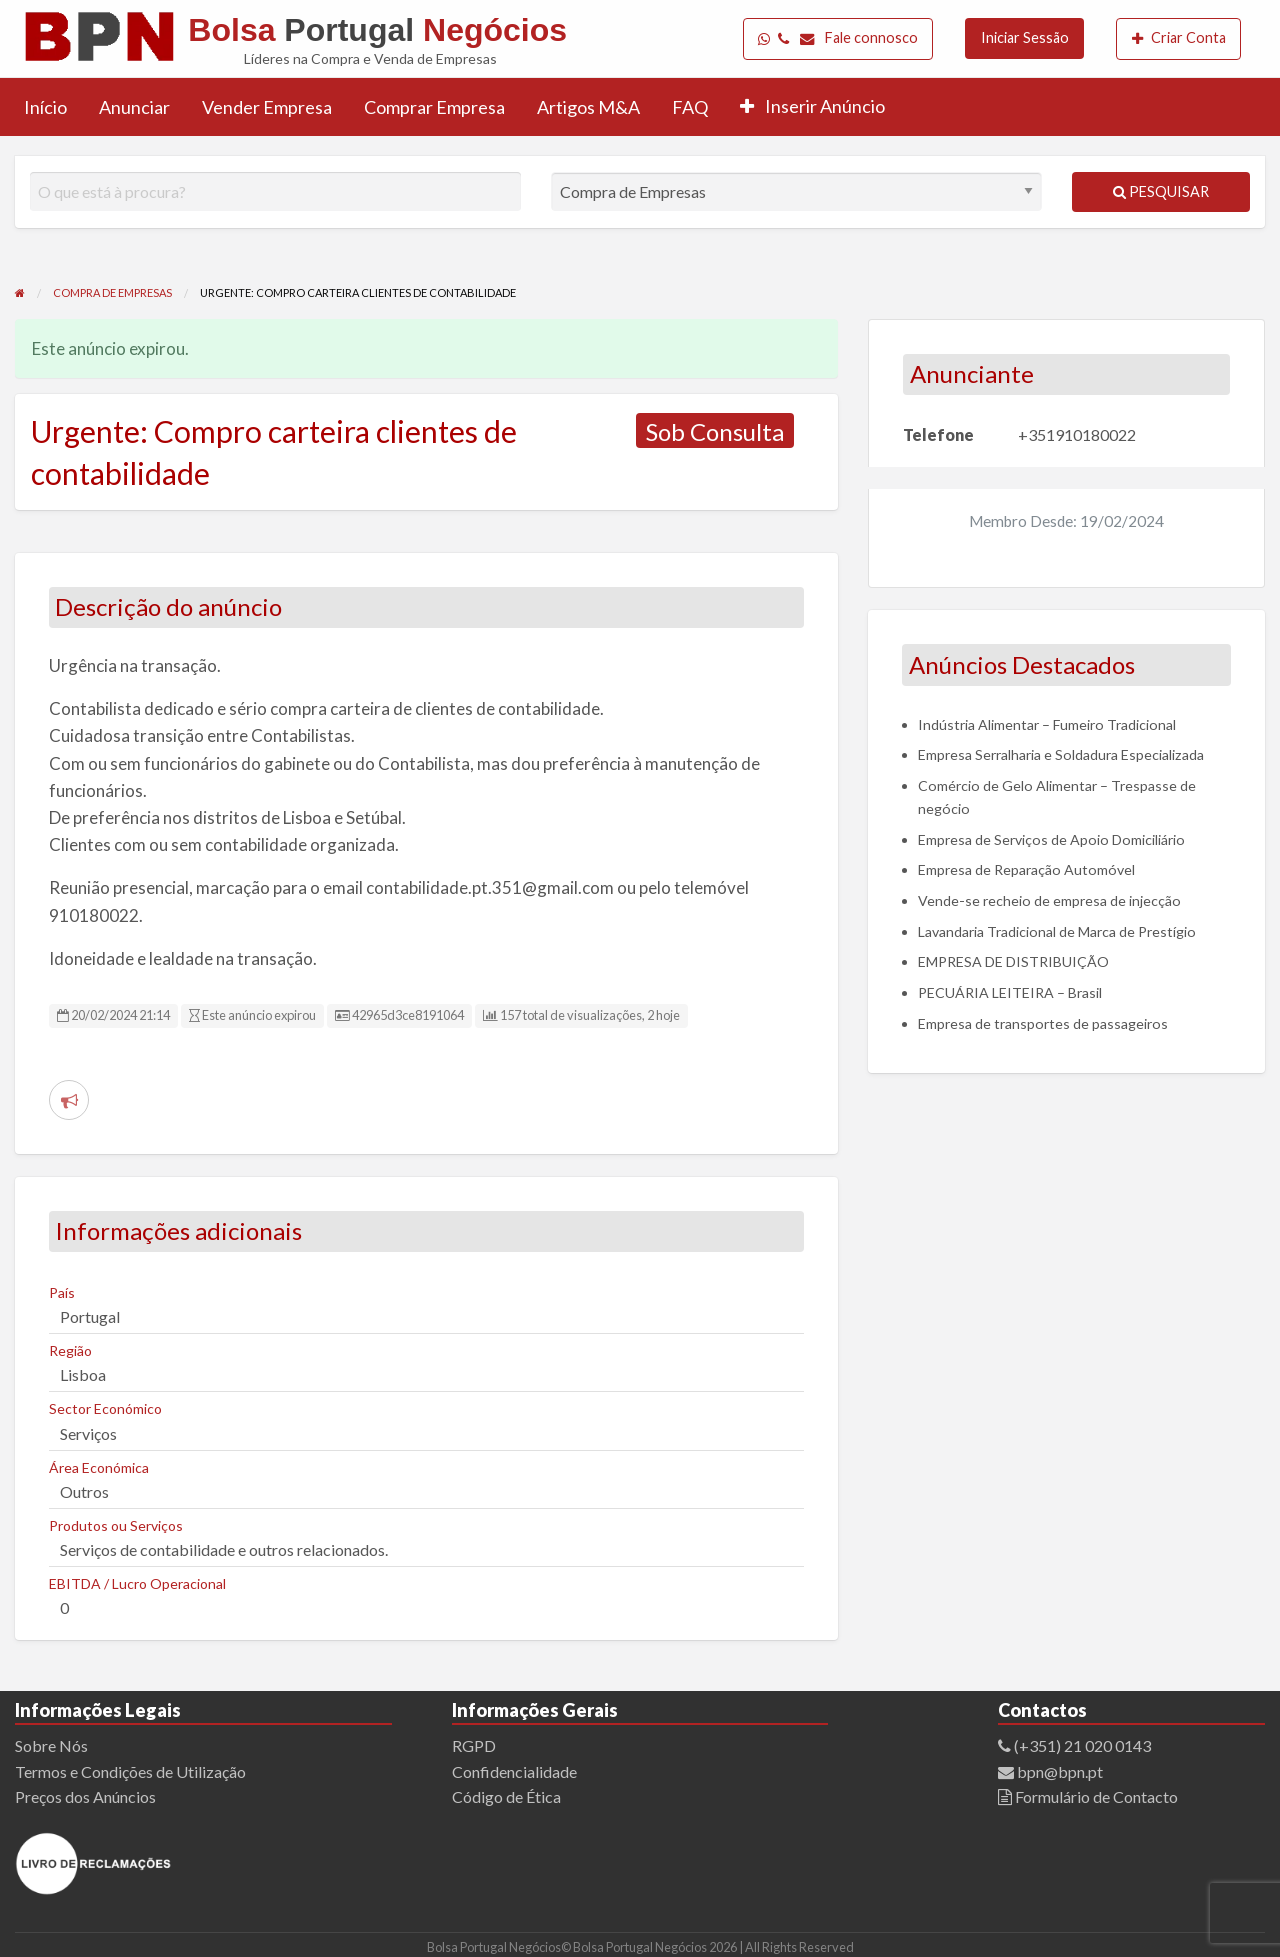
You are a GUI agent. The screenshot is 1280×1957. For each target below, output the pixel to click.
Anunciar (134, 107)
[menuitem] (838, 38)
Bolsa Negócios (377, 30)
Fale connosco (838, 38)
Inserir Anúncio (812, 106)
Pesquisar (1161, 191)
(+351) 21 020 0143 (1082, 1745)
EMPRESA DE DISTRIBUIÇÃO (1013, 961)
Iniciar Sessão (1025, 37)
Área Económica (99, 1467)
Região (70, 1350)
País (62, 1292)
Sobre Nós (51, 1745)
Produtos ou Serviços (116, 1525)
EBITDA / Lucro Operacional (137, 1583)
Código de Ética (506, 1796)
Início (45, 107)
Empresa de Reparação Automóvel (1026, 869)
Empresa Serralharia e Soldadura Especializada (1061, 754)
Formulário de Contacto (1095, 1796)
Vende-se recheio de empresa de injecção (1049, 900)
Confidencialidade (514, 1771)
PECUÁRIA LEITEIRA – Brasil (1010, 992)
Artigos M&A (588, 107)
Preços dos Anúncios (85, 1796)
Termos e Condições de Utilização (130, 1771)
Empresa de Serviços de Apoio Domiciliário (1051, 839)
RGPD (474, 1745)
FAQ (690, 107)
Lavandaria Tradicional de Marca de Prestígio (1057, 931)
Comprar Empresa (434, 107)
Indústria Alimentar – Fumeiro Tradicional (1047, 724)
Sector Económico (105, 1408)
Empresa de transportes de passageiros (1043, 1023)
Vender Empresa (267, 107)
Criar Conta (1179, 38)
